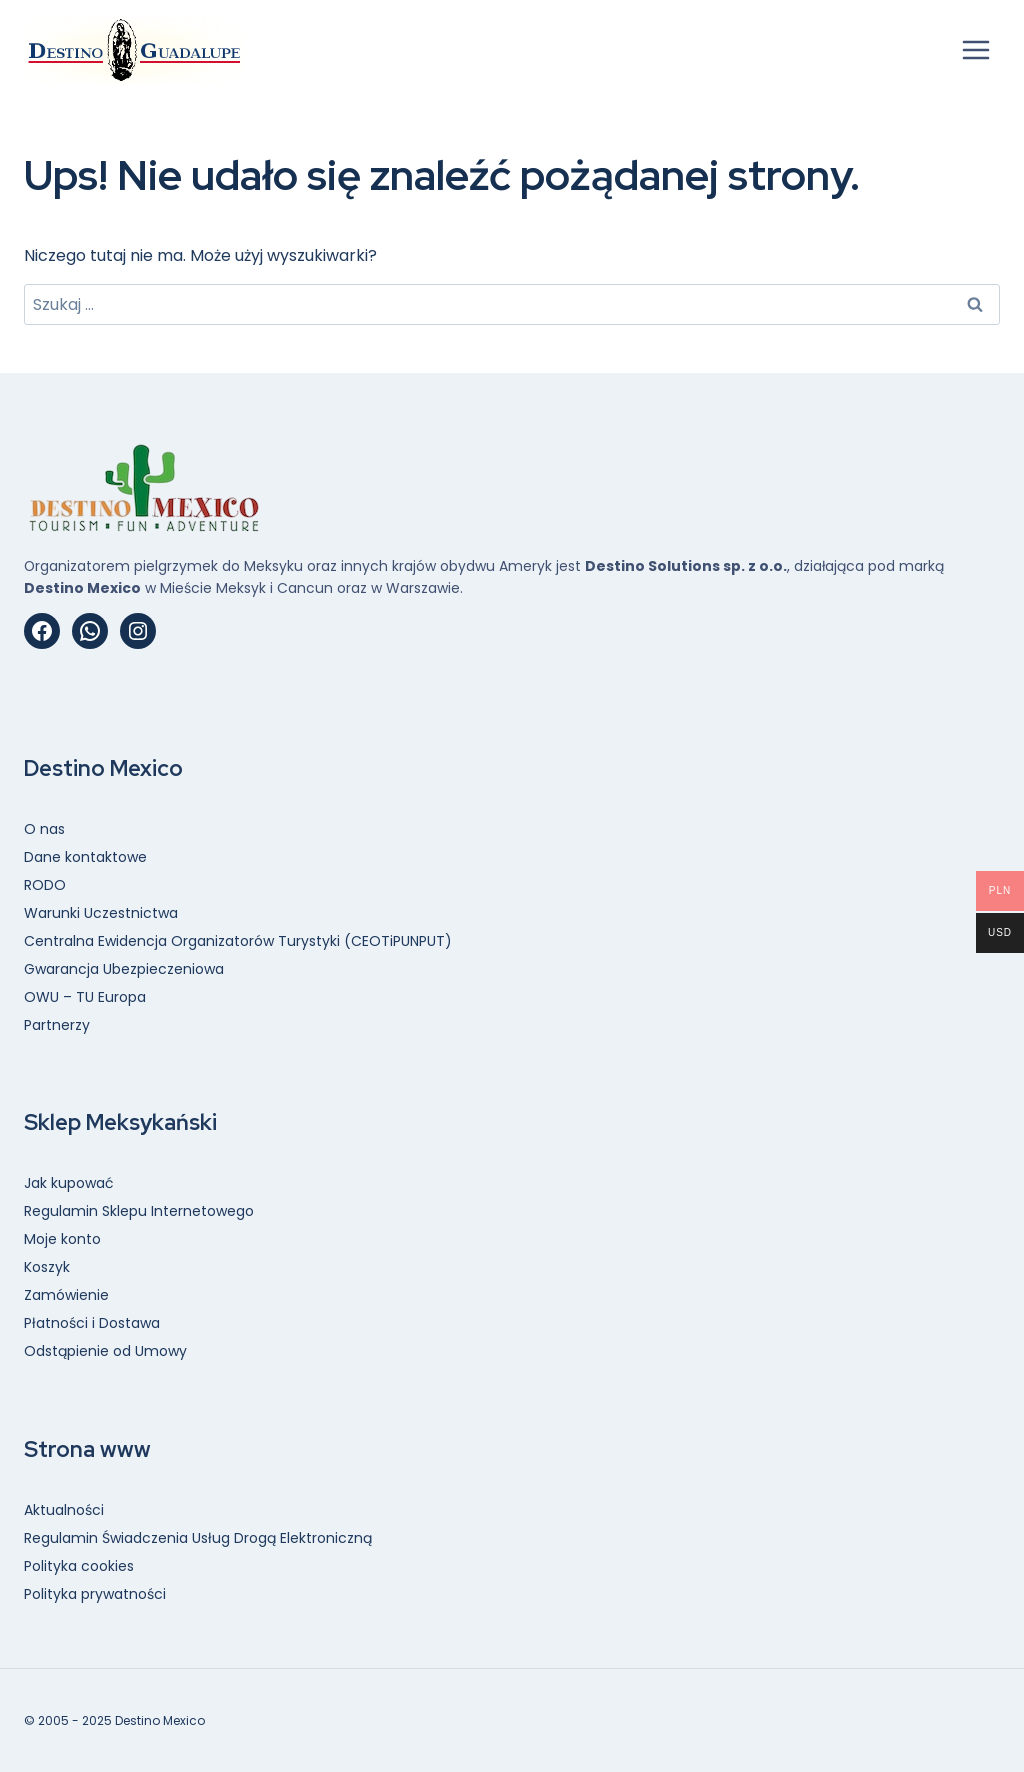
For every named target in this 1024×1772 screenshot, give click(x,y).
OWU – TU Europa (85, 997)
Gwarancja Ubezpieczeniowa (124, 969)
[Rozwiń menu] (975, 49)
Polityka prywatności (95, 1594)
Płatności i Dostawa (92, 1323)
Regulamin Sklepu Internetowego (139, 1211)
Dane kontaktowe (85, 857)
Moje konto (62, 1239)
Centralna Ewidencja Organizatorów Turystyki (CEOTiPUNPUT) (238, 941)
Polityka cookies (79, 1566)
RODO (45, 885)
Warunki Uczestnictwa (101, 913)
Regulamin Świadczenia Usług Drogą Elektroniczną (198, 1538)
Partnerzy (57, 1025)
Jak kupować (69, 1183)
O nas (44, 829)
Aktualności (64, 1510)
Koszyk (47, 1267)
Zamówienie (66, 1295)
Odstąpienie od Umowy (105, 1351)
